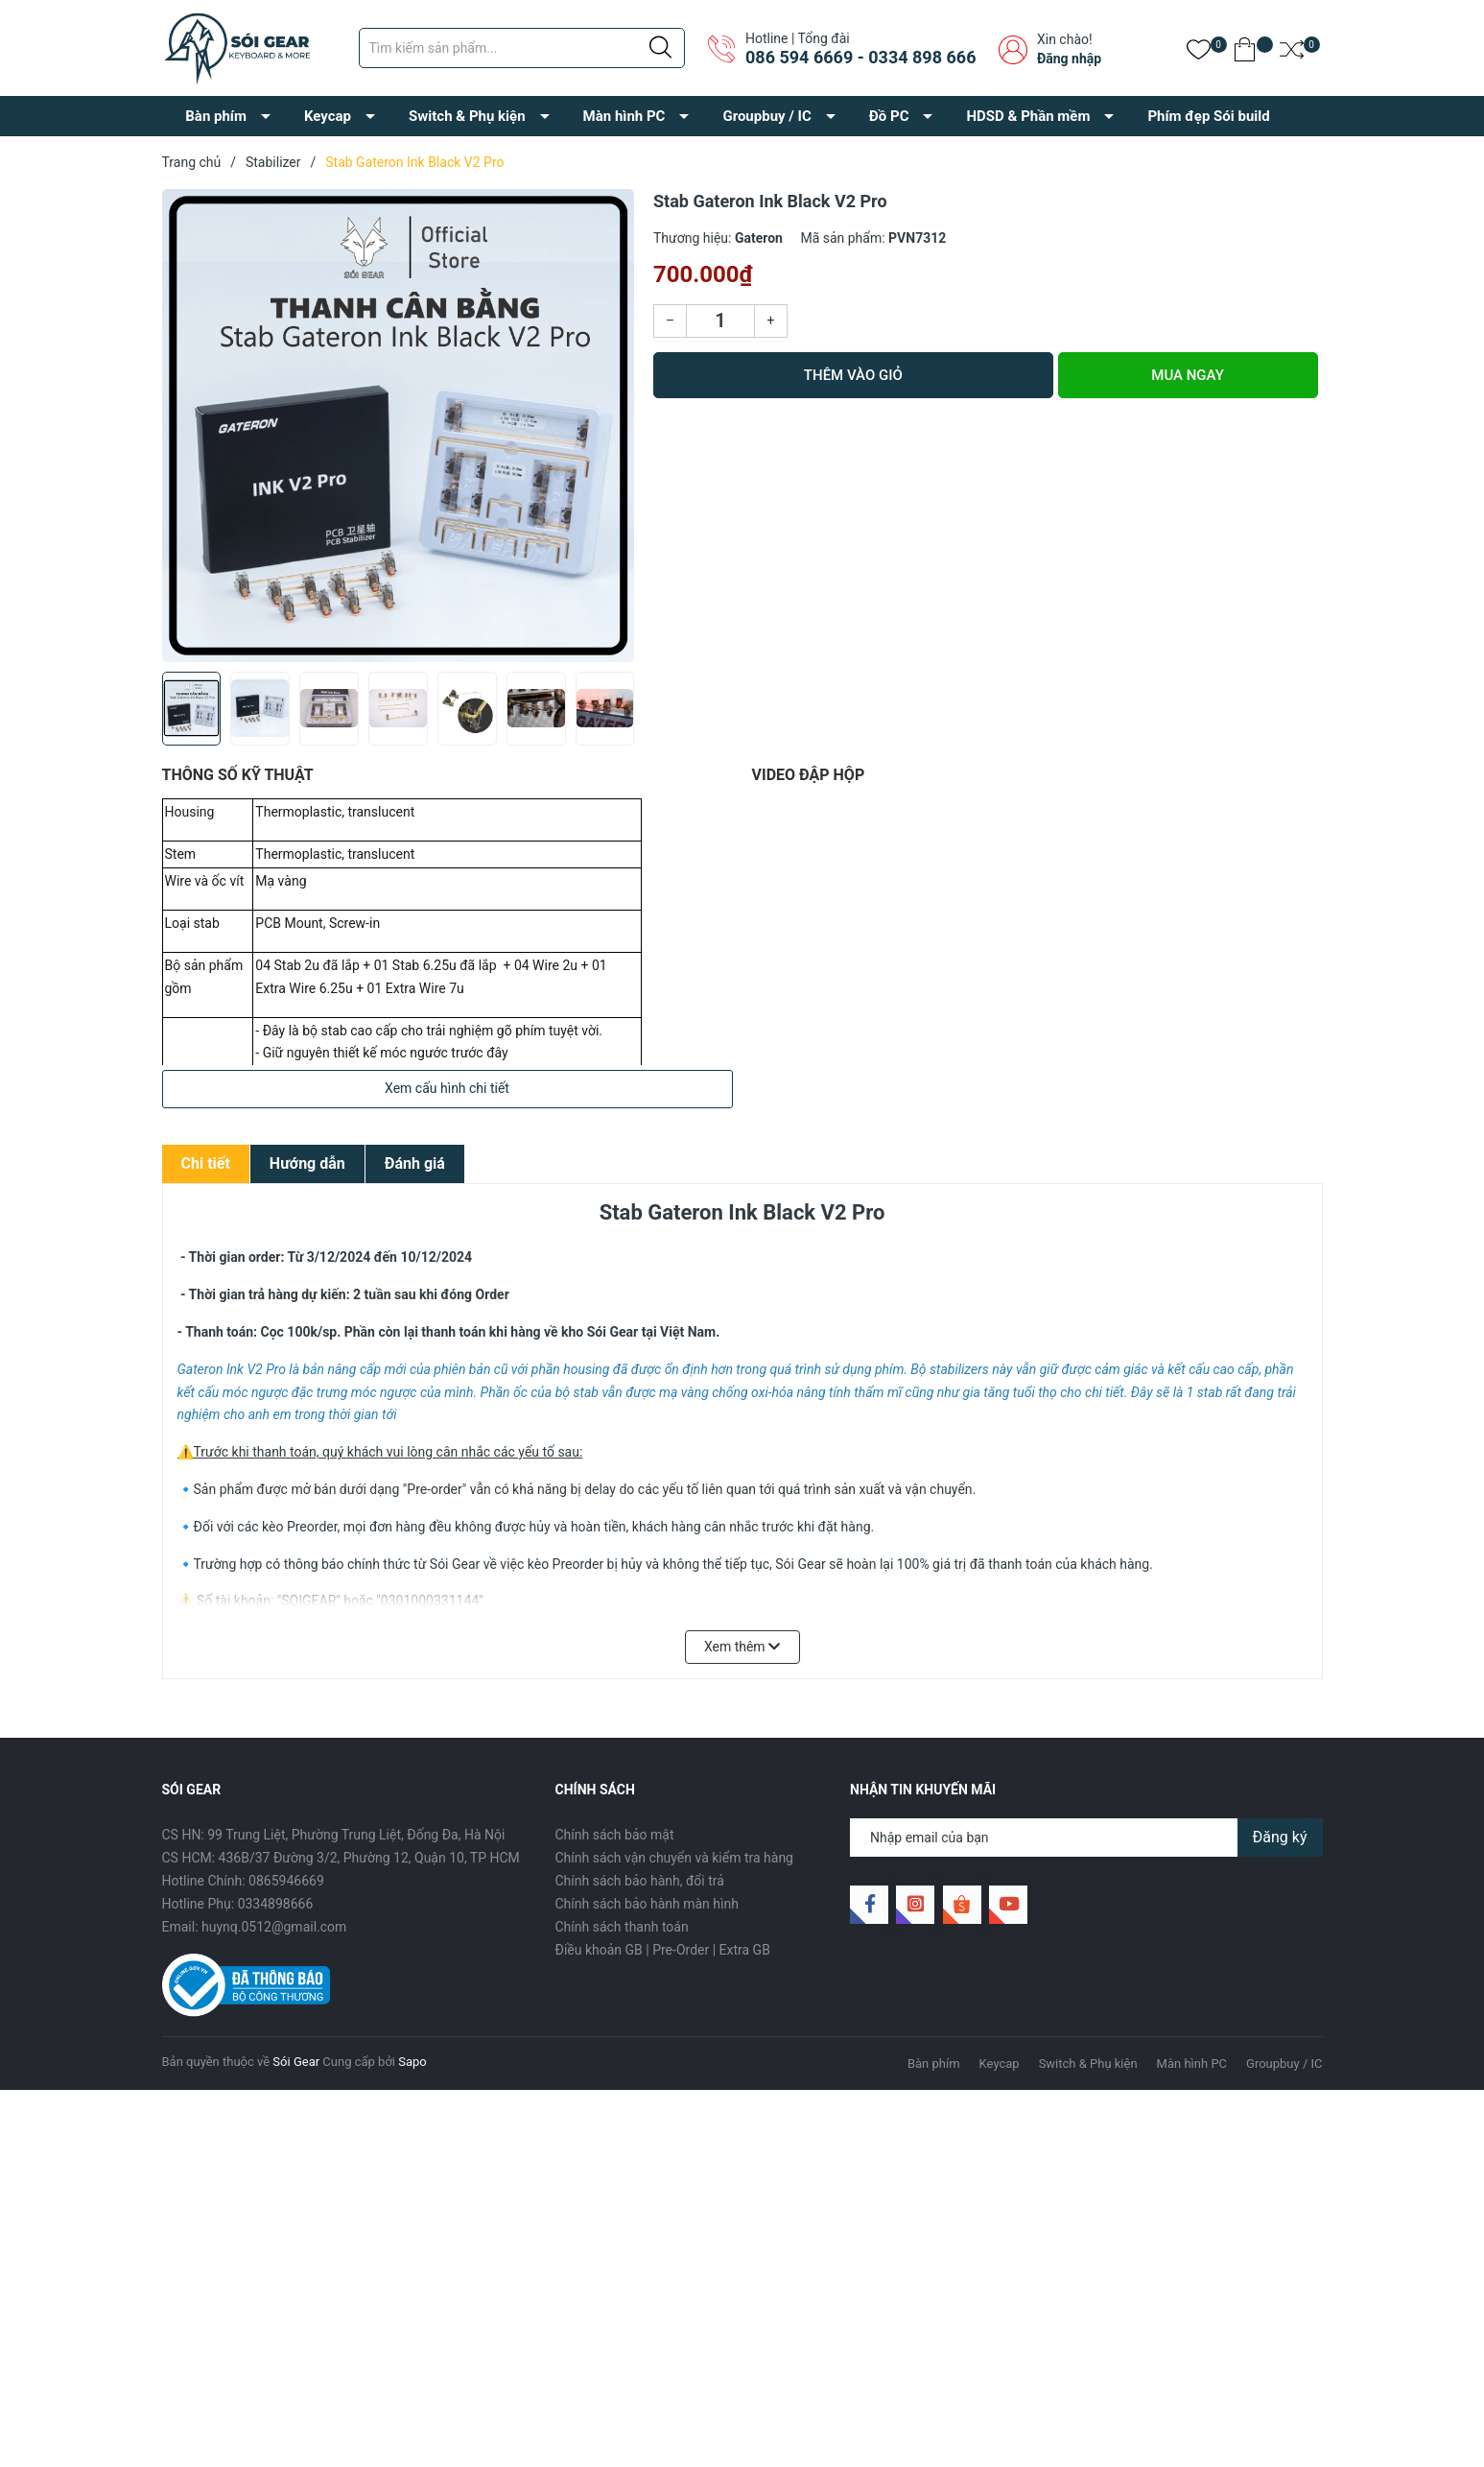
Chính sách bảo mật (614, 1834)
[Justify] (660, 48)
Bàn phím (216, 116)
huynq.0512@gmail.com (273, 1926)
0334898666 (276, 1903)
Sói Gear (295, 2061)
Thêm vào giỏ (853, 375)
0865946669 (286, 1880)
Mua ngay (1187, 375)
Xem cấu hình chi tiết (447, 1088)
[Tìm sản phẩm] (522, 48)
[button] (612, 716)
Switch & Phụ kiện (467, 116)
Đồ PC (889, 116)
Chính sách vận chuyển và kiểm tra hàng (674, 1857)
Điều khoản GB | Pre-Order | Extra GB (662, 1949)
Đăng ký (1280, 1837)
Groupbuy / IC (766, 116)
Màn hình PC (624, 116)
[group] (398, 425)
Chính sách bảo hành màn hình (647, 1903)
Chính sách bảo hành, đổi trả (639, 1880)
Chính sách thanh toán (622, 1926)
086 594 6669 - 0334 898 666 (860, 57)
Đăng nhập (1069, 58)
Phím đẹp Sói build (1208, 116)
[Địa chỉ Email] (1086, 1837)
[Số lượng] (720, 321)
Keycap (327, 116)
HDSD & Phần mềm (1028, 116)
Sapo (412, 2061)
